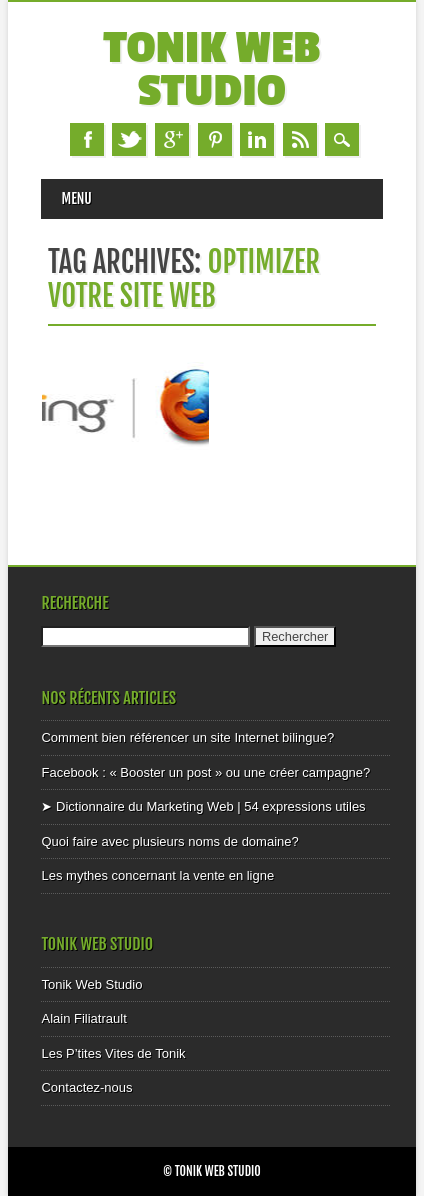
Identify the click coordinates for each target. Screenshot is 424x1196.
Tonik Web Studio (212, 70)
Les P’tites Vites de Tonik (113, 1053)
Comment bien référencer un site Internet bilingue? (187, 737)
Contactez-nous (86, 1087)
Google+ (172, 139)
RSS (300, 139)
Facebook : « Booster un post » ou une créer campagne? (205, 772)
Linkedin (257, 139)
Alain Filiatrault (83, 1018)
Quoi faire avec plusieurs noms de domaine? (169, 841)
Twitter (129, 139)
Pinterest (215, 139)
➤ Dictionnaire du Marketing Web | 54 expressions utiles (203, 806)
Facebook (87, 139)
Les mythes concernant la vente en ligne (157, 875)
